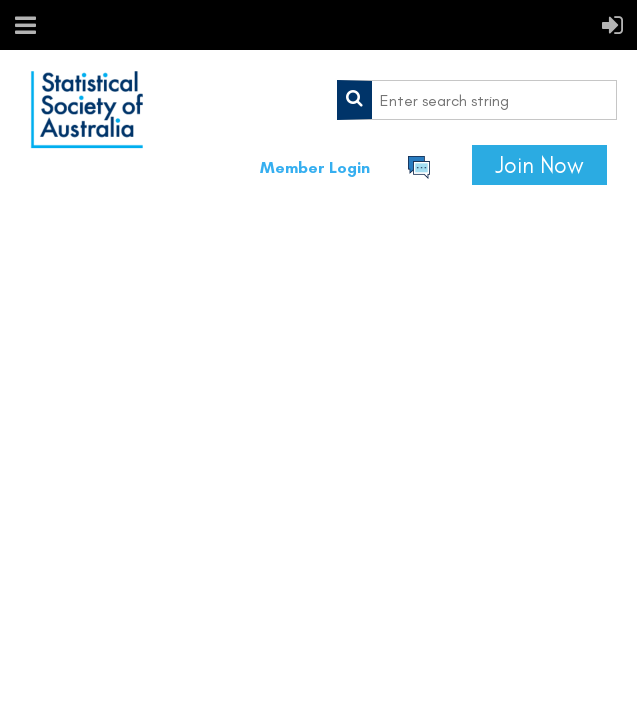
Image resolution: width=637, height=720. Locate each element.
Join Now (539, 165)
